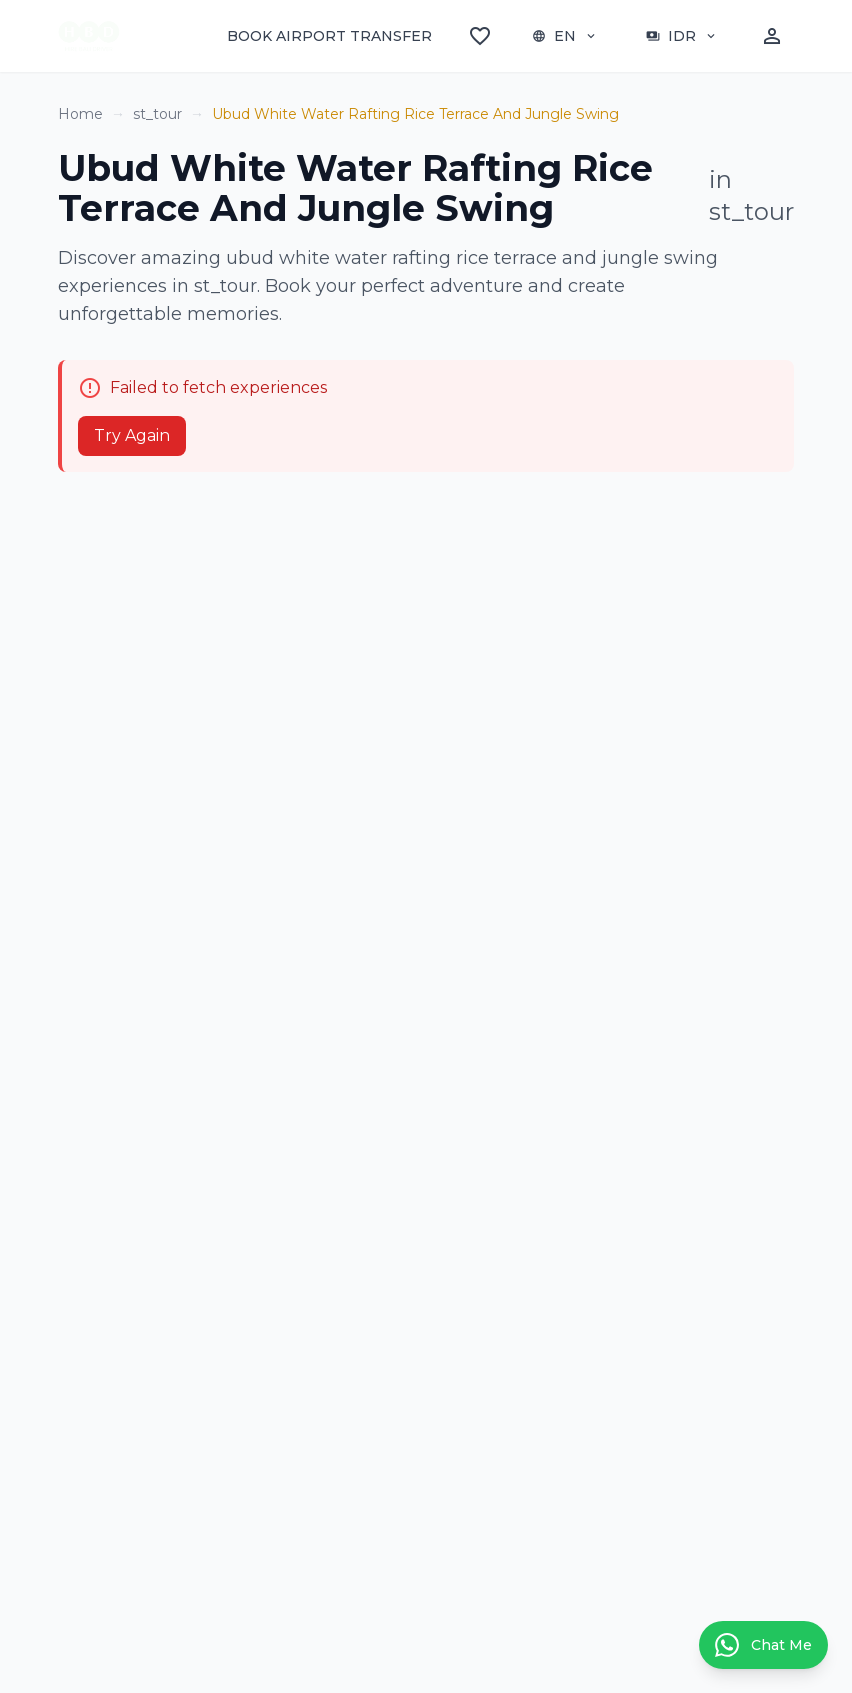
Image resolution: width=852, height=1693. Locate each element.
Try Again (132, 435)
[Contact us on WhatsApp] (763, 1645)
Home (80, 114)
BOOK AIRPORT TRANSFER (329, 36)
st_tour (157, 114)
